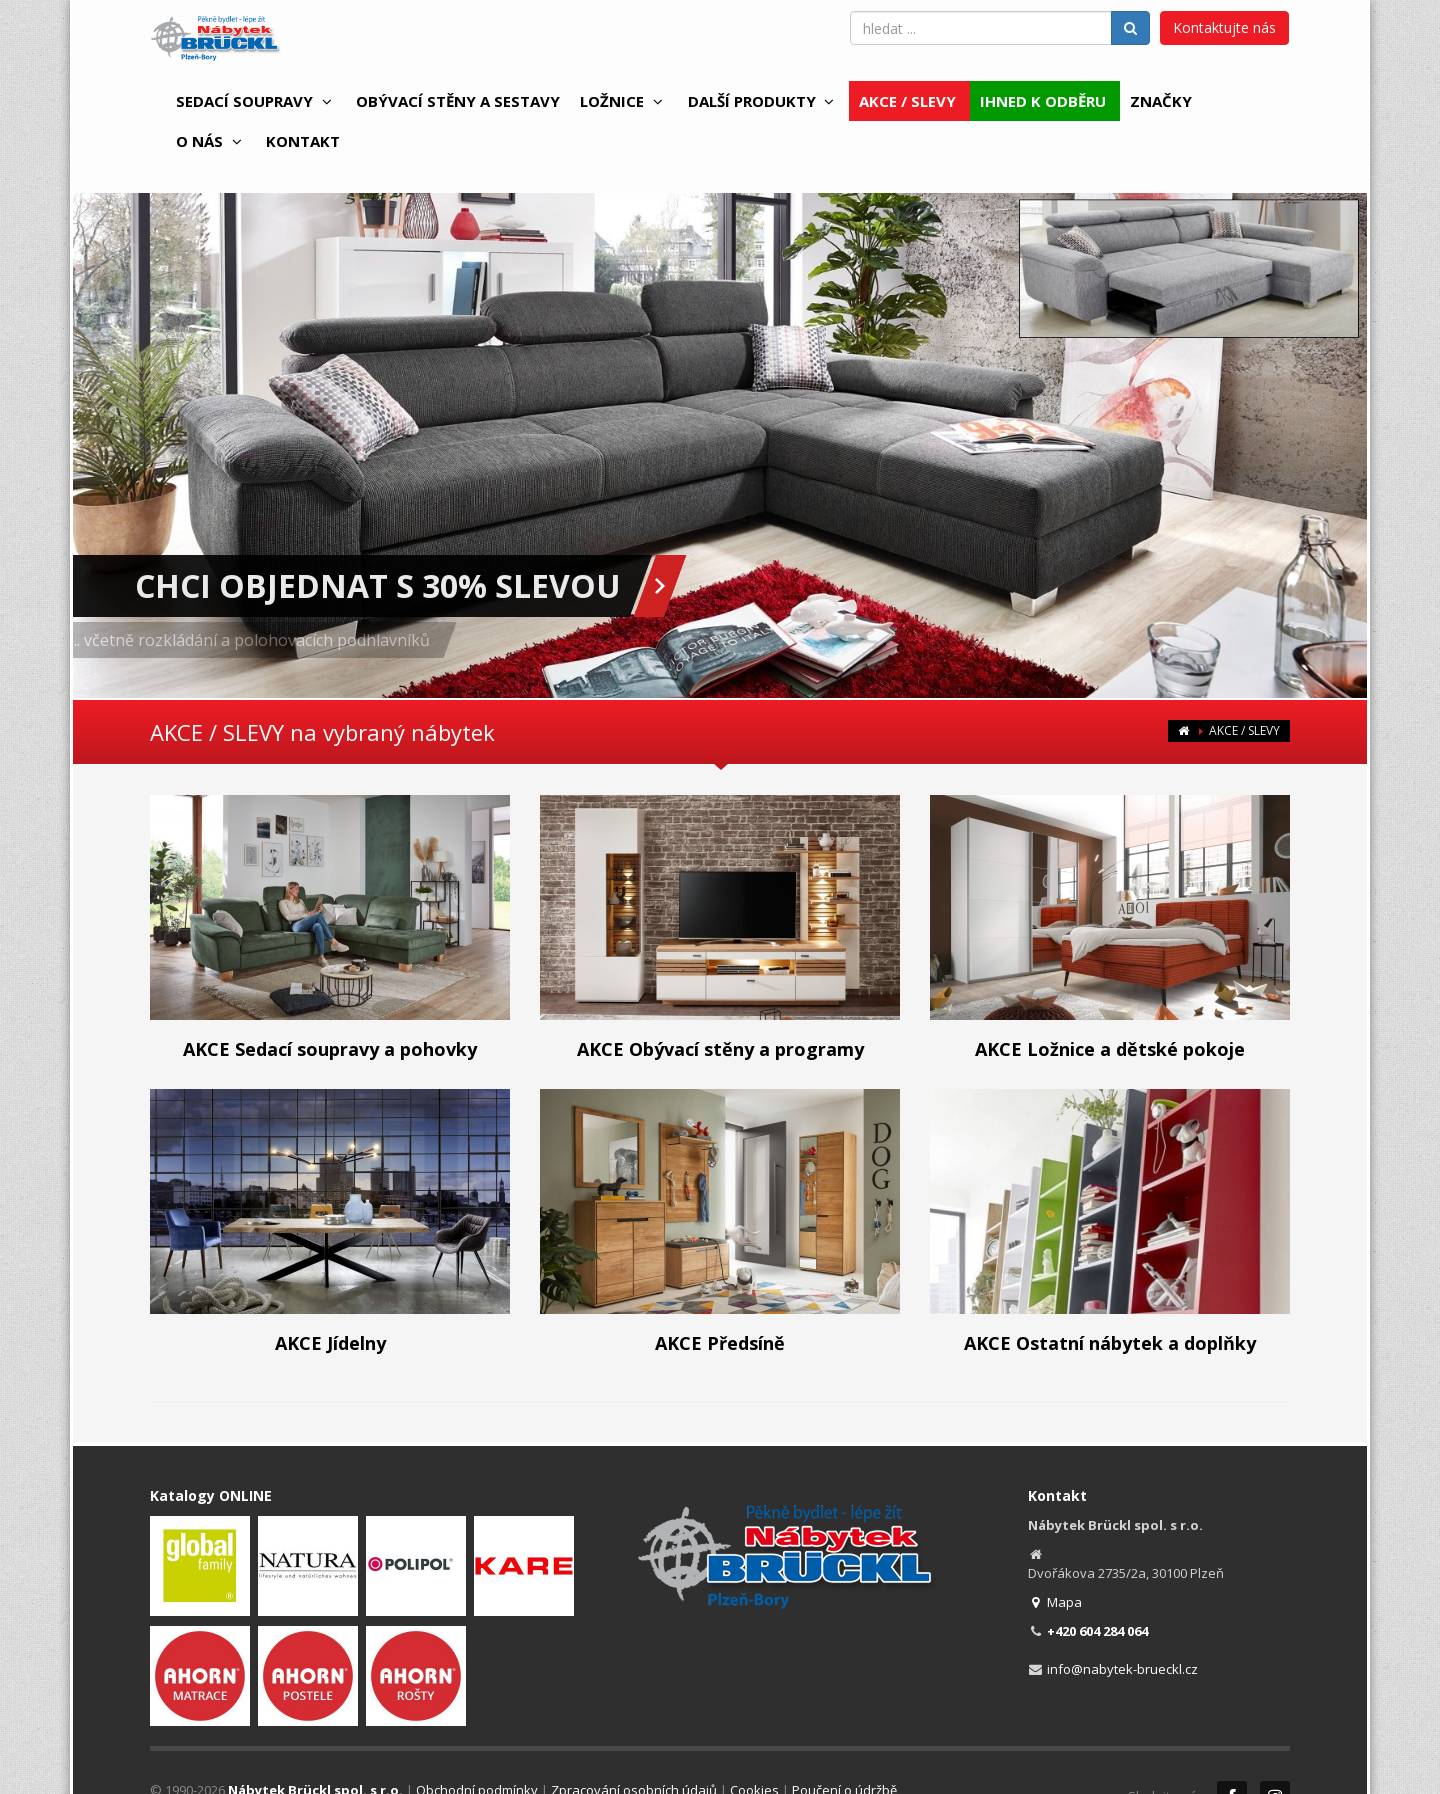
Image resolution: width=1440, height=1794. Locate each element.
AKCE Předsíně (720, 1343)
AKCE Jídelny (330, 1343)
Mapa (1055, 1602)
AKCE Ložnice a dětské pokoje (1110, 1049)
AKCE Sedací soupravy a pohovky (330, 1049)
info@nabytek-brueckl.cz (1122, 1669)
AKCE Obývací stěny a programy (720, 1049)
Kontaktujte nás (1224, 27)
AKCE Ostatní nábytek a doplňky (1110, 1343)
